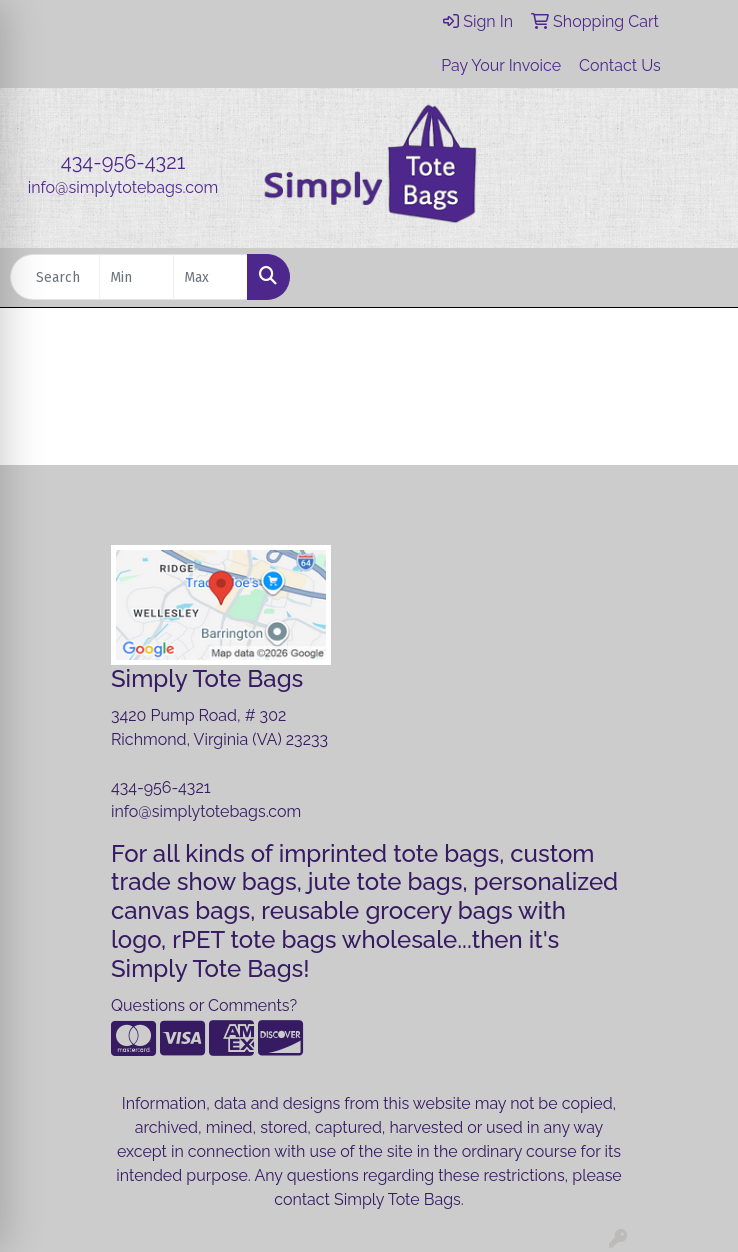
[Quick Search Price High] (210, 277)
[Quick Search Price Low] (136, 277)
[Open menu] (698, 277)
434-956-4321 (123, 162)
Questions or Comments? (204, 1005)
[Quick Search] (55, 277)
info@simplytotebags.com (123, 187)
